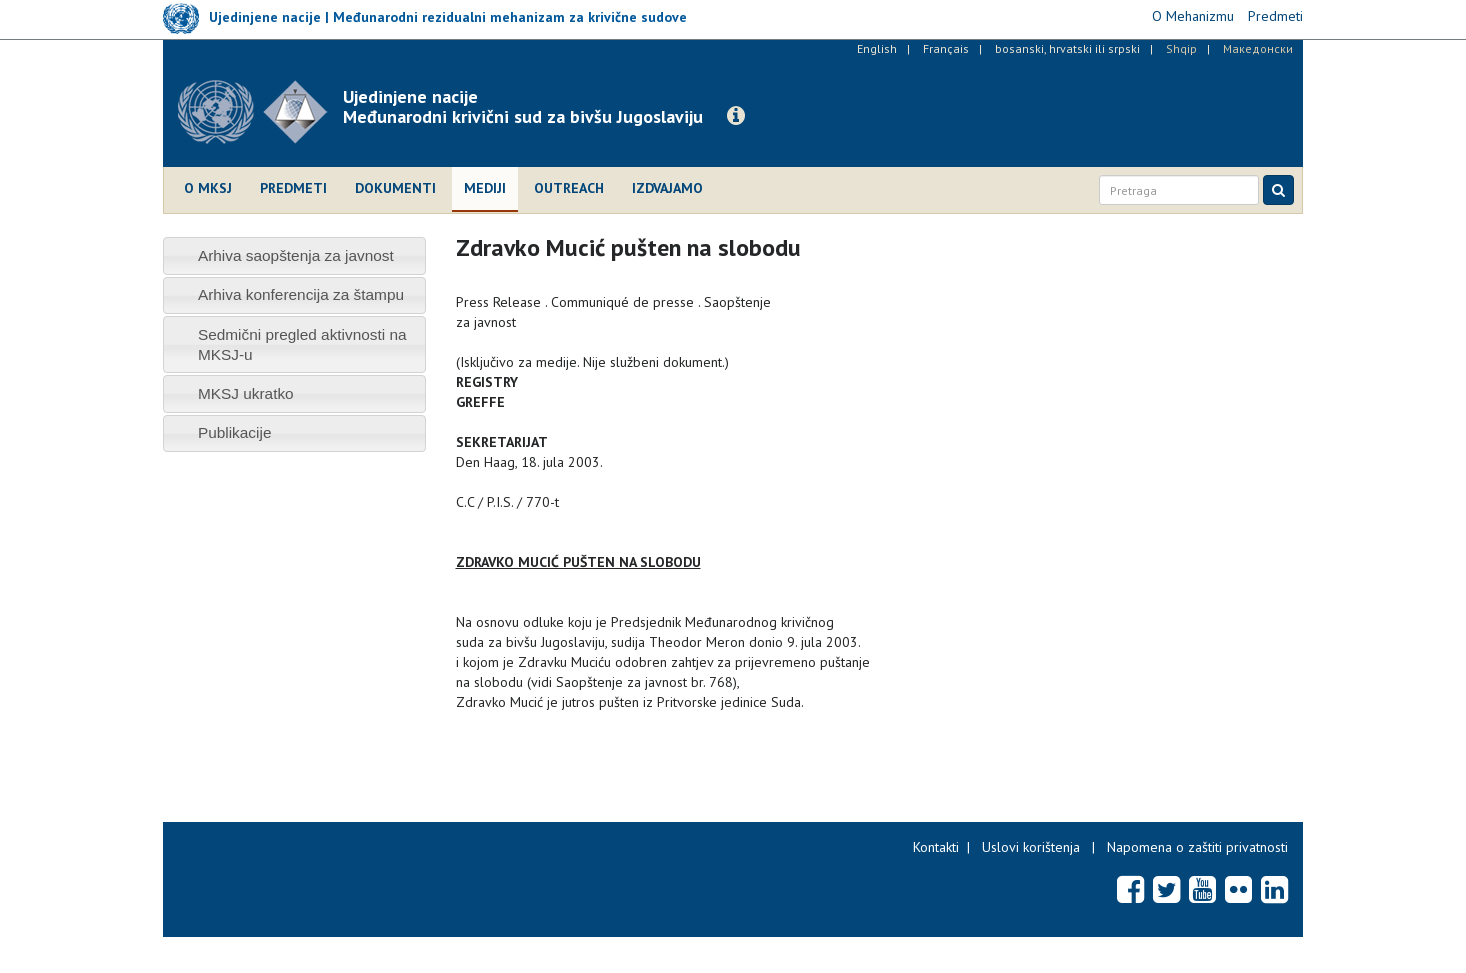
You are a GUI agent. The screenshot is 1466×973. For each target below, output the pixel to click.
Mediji (485, 188)
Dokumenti (395, 188)
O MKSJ (208, 188)
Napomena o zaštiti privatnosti (1197, 847)
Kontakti (936, 847)
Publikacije (235, 432)
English (877, 48)
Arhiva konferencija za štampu (301, 294)
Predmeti (293, 188)
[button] (736, 116)
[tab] (294, 255)
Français (946, 48)
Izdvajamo (667, 188)
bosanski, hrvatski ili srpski (1067, 48)
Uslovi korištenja (1031, 847)
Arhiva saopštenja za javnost (296, 255)
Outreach (569, 188)
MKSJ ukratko (246, 393)
